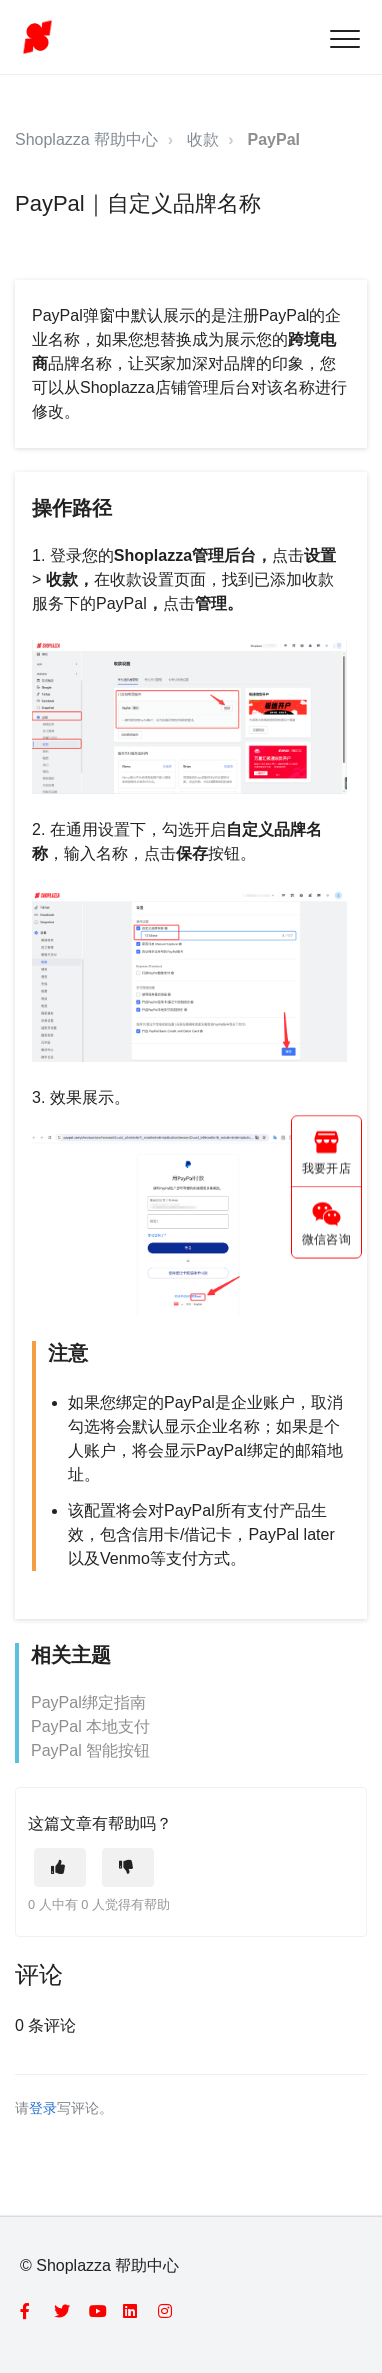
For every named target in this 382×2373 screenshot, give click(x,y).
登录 (43, 2108)
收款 (203, 139)
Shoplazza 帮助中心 (86, 139)
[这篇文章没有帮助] (128, 1867)
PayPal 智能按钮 (90, 1750)
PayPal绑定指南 (88, 1702)
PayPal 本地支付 (90, 1726)
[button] (344, 38)
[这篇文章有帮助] (60, 1867)
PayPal (274, 139)
